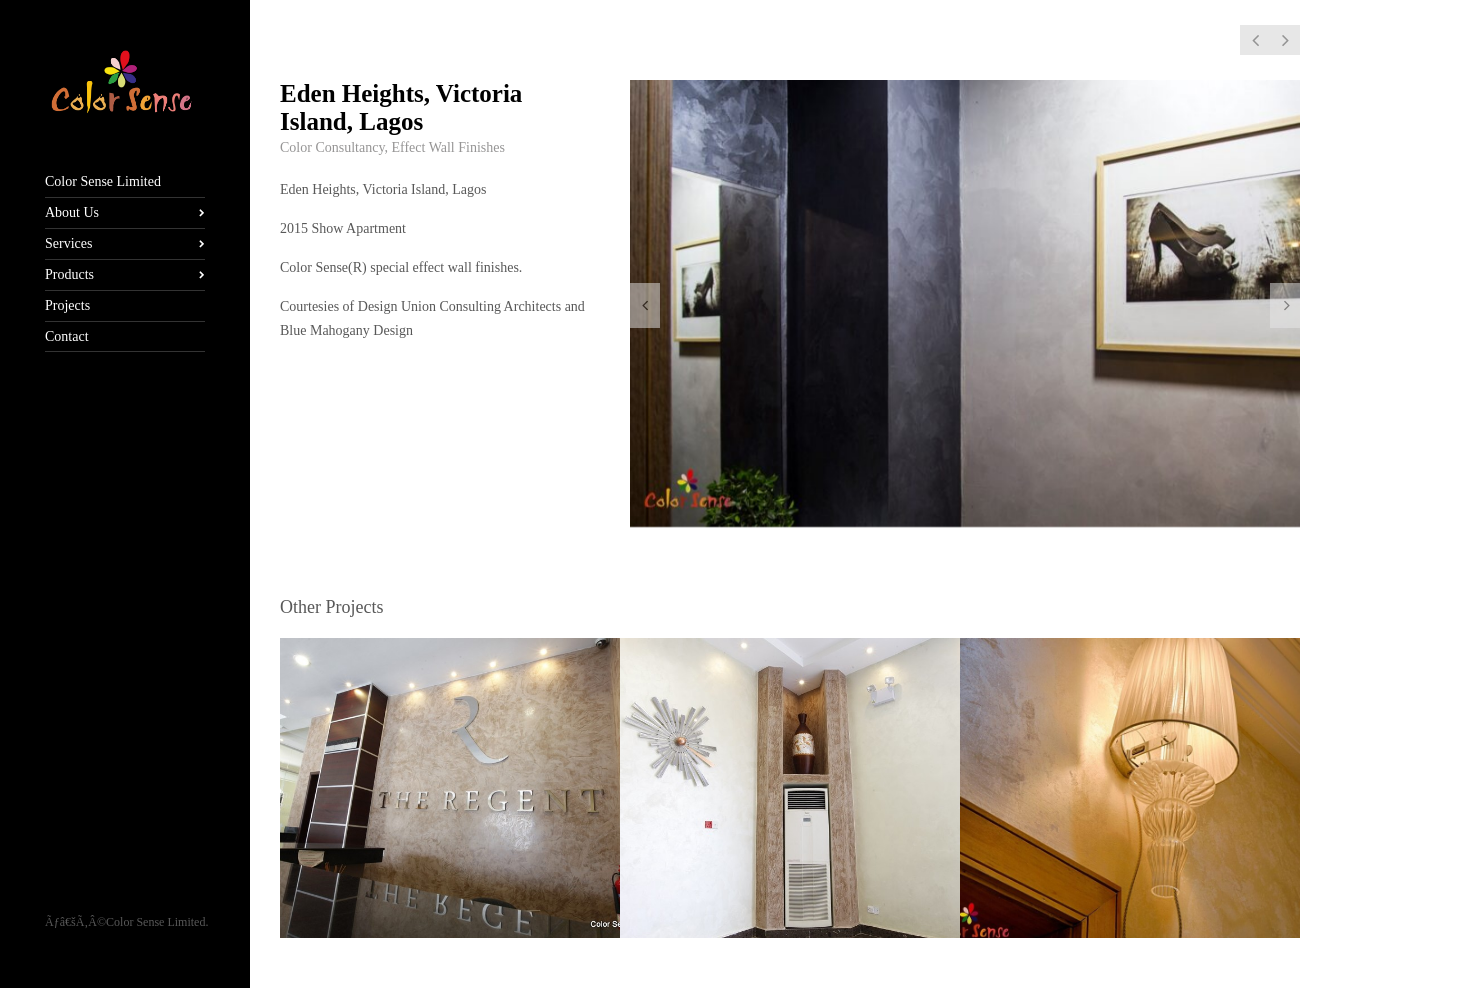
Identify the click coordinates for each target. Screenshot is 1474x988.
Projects (67, 305)
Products (69, 274)
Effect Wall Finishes (447, 147)
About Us (72, 212)
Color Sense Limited (103, 181)
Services (68, 243)
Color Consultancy (332, 147)
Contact (67, 336)
